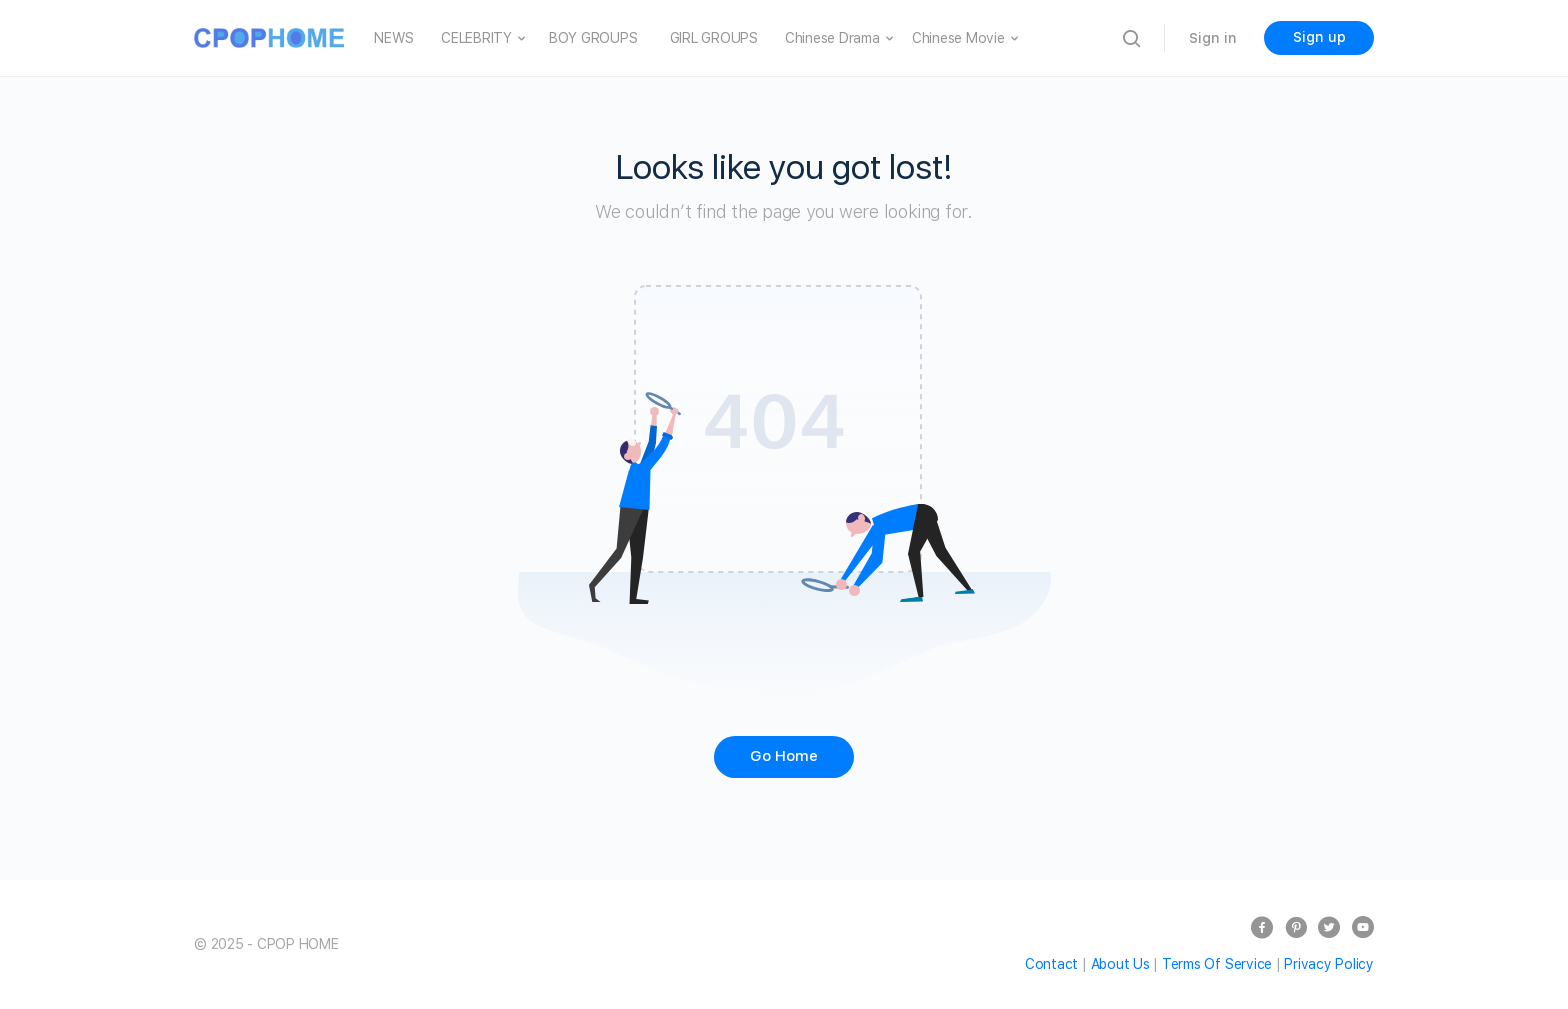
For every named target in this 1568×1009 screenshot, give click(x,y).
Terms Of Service (1217, 964)
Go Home (784, 756)
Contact (1051, 964)
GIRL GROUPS (714, 38)
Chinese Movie (958, 38)
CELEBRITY (476, 38)
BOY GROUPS (593, 38)
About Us (1120, 964)
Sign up (1319, 37)
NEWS (394, 38)
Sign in (1213, 38)
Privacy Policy (1329, 964)
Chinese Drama (832, 38)
